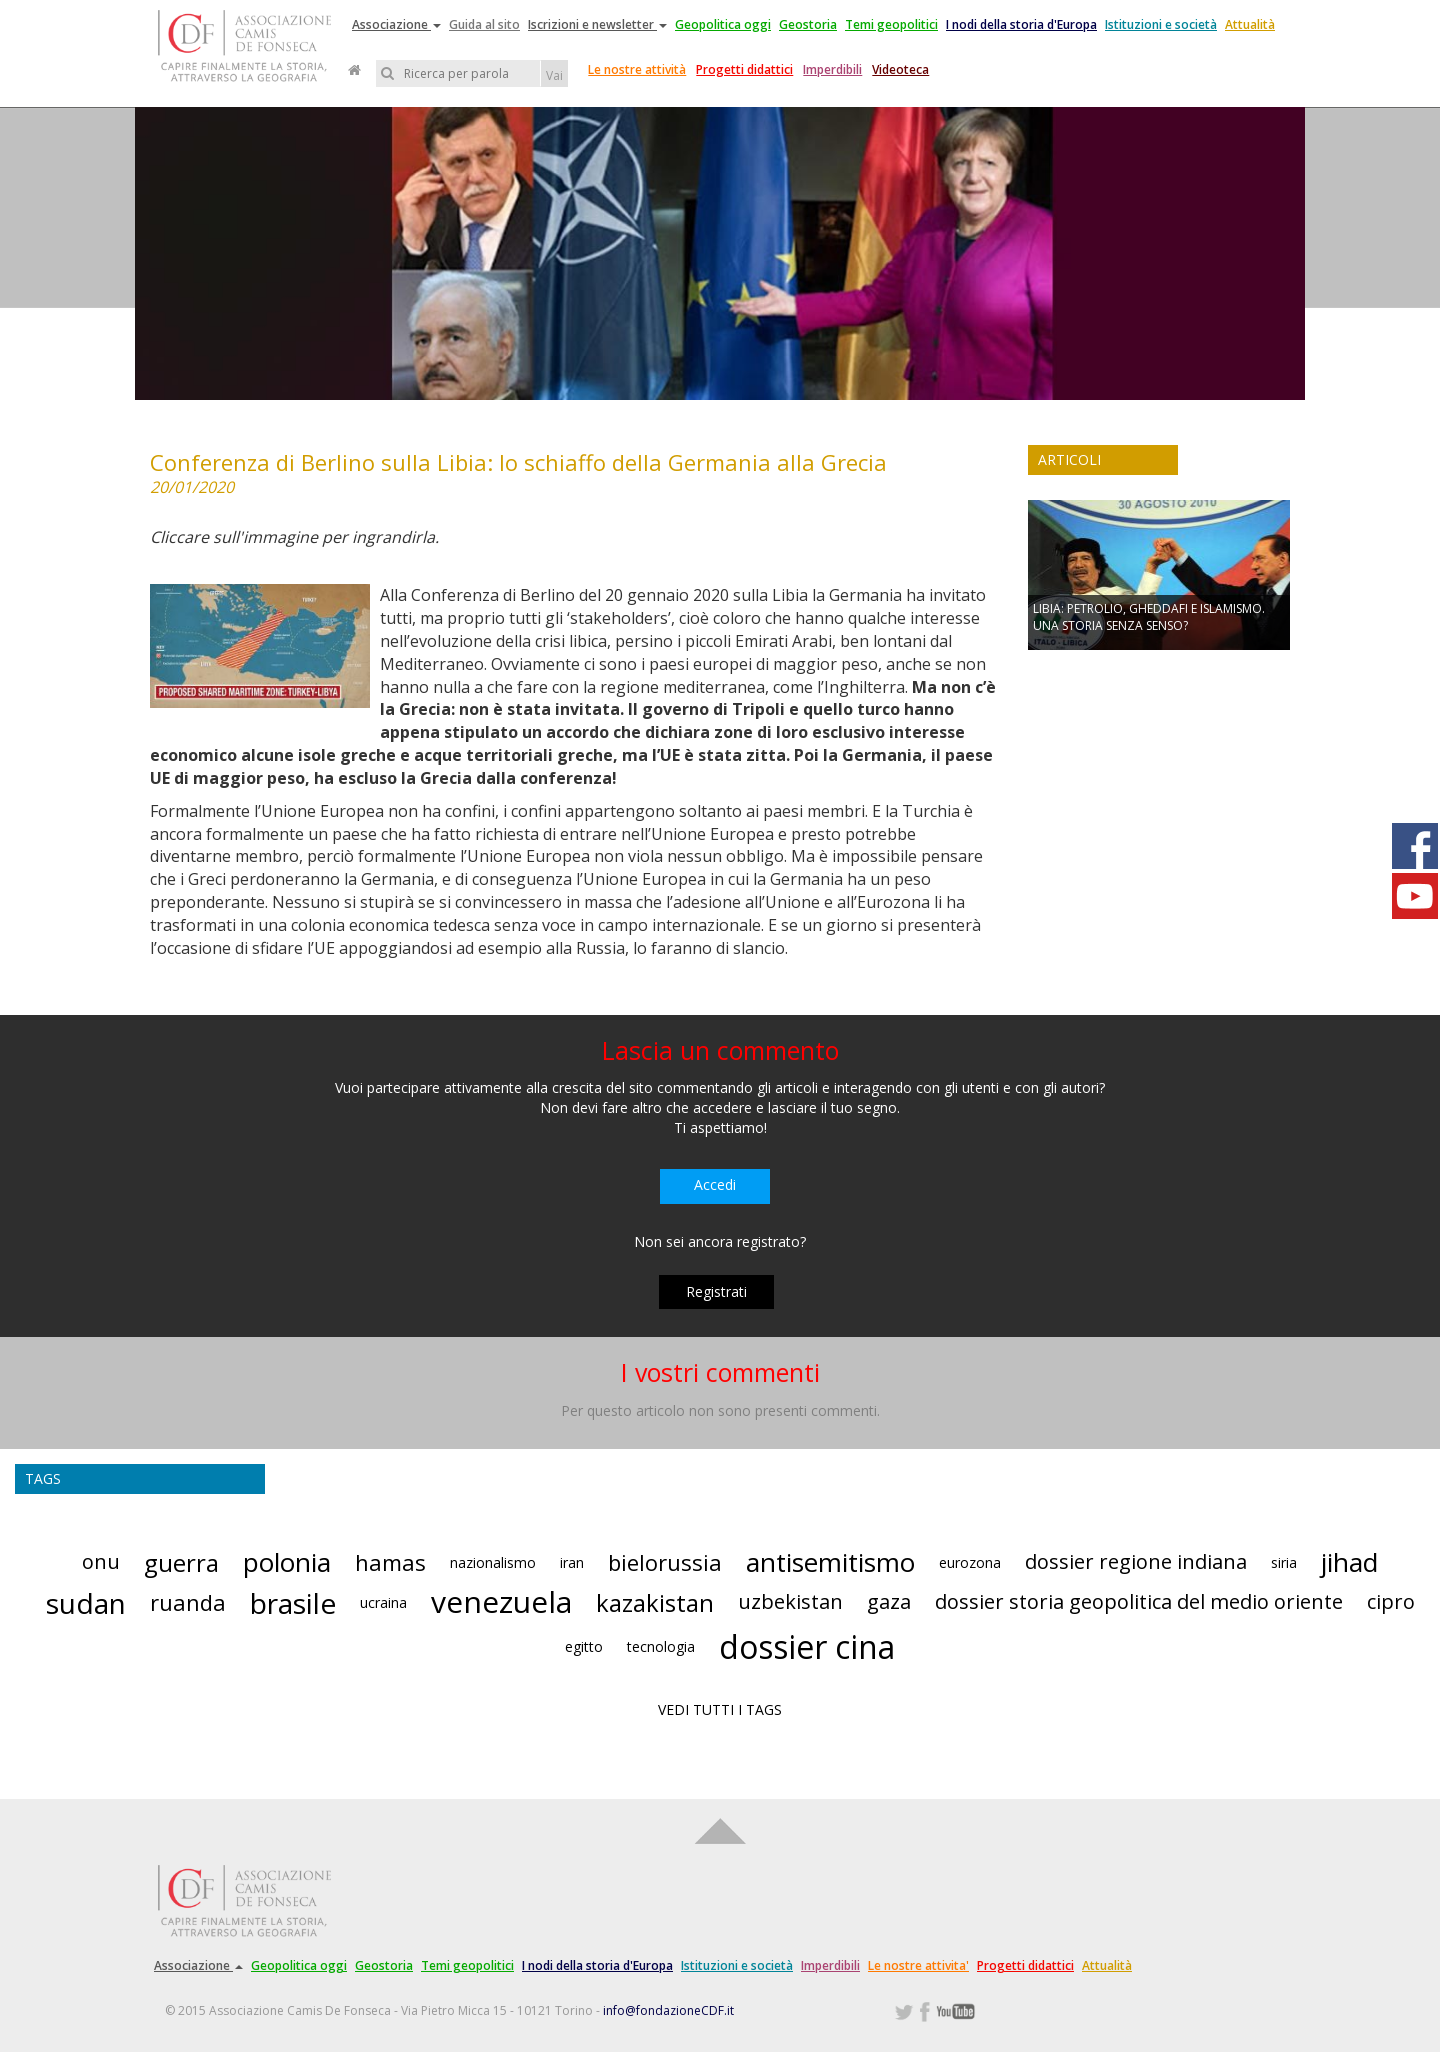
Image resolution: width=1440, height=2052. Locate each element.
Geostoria (808, 24)
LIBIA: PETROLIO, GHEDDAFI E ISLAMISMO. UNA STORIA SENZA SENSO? (1149, 617)
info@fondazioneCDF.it (668, 2010)
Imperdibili (832, 69)
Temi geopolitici (891, 24)
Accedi (715, 1184)
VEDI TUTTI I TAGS (720, 1709)
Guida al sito (484, 24)
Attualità (1250, 24)
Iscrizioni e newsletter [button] (597, 24)
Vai (554, 75)
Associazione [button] (396, 24)
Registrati (716, 1291)
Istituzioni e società (1161, 24)
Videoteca (900, 69)
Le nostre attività (637, 69)
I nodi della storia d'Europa (1021, 24)
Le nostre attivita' (918, 1965)
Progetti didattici (744, 69)
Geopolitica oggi (723, 24)
